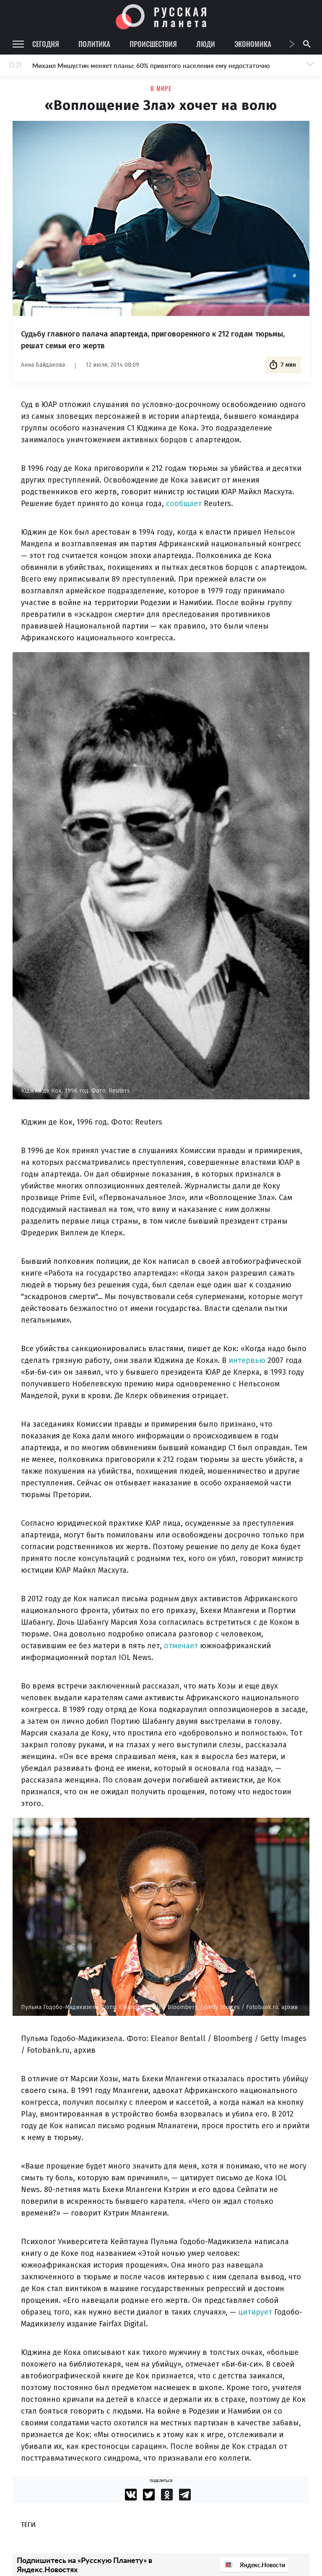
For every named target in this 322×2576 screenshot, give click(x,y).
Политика (94, 44)
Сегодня (45, 44)
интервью (247, 1360)
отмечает (181, 1645)
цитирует (255, 2312)
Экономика (252, 44)
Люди (205, 44)
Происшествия (153, 44)
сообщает (184, 503)
